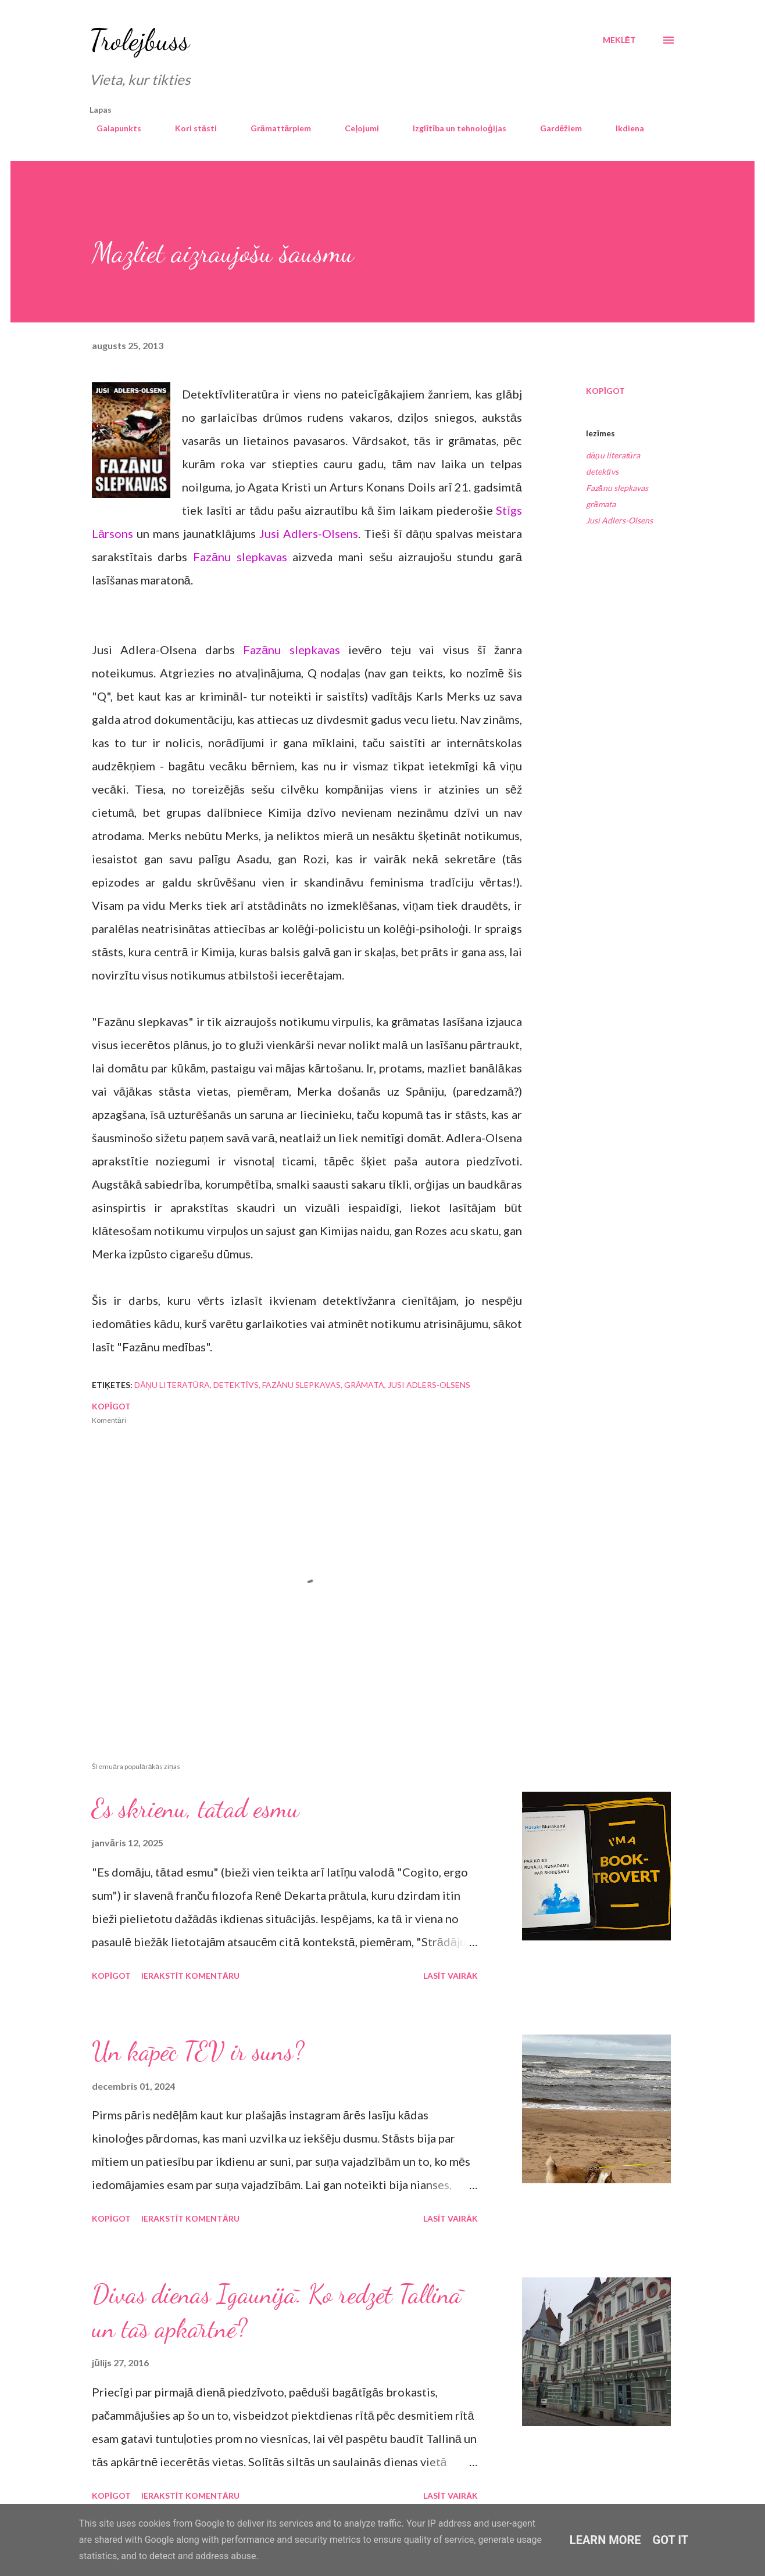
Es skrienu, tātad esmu (195, 1808)
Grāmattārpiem (274, 128)
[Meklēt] (619, 40)
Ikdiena (623, 128)
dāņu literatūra (613, 455)
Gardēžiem (554, 128)
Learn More (605, 2540)
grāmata (601, 504)
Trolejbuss (140, 40)
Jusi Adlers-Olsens (308, 533)
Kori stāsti (189, 128)
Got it (671, 2540)
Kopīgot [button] (605, 391)
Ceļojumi (355, 128)
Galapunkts (112, 128)
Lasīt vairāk (450, 1976)
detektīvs (602, 471)
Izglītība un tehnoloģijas (452, 128)
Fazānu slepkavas (240, 557)
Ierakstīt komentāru (190, 1976)
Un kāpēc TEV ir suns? (198, 2051)
